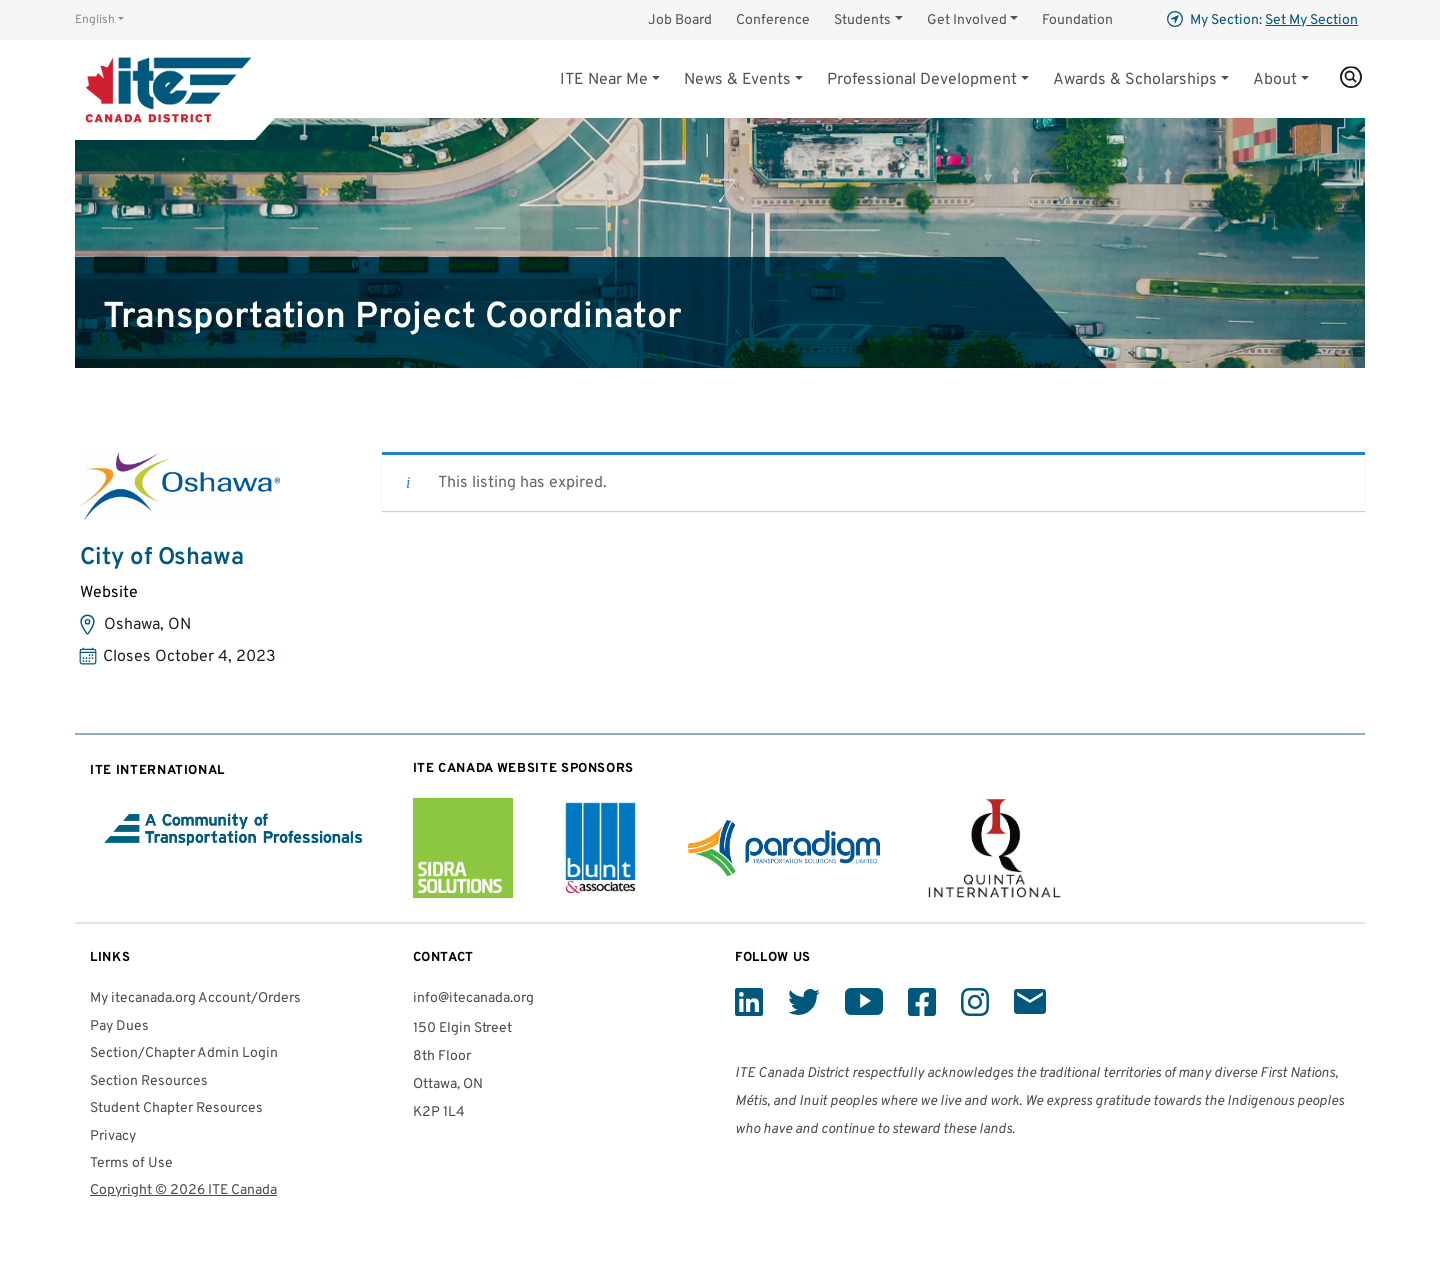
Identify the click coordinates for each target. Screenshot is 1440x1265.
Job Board (680, 20)
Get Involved (967, 20)
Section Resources (149, 1081)
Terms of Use (131, 1163)
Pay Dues (119, 1026)
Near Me (604, 80)
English (95, 20)
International (157, 770)
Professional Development (922, 80)
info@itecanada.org (473, 998)
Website (109, 593)
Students (862, 20)
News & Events (737, 80)
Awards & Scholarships (1135, 80)
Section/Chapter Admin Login (184, 1053)
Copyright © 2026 (183, 1190)
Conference (773, 20)
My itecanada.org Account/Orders (195, 998)
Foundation (1077, 20)
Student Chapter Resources (176, 1108)
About (1275, 80)
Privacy (113, 1136)
